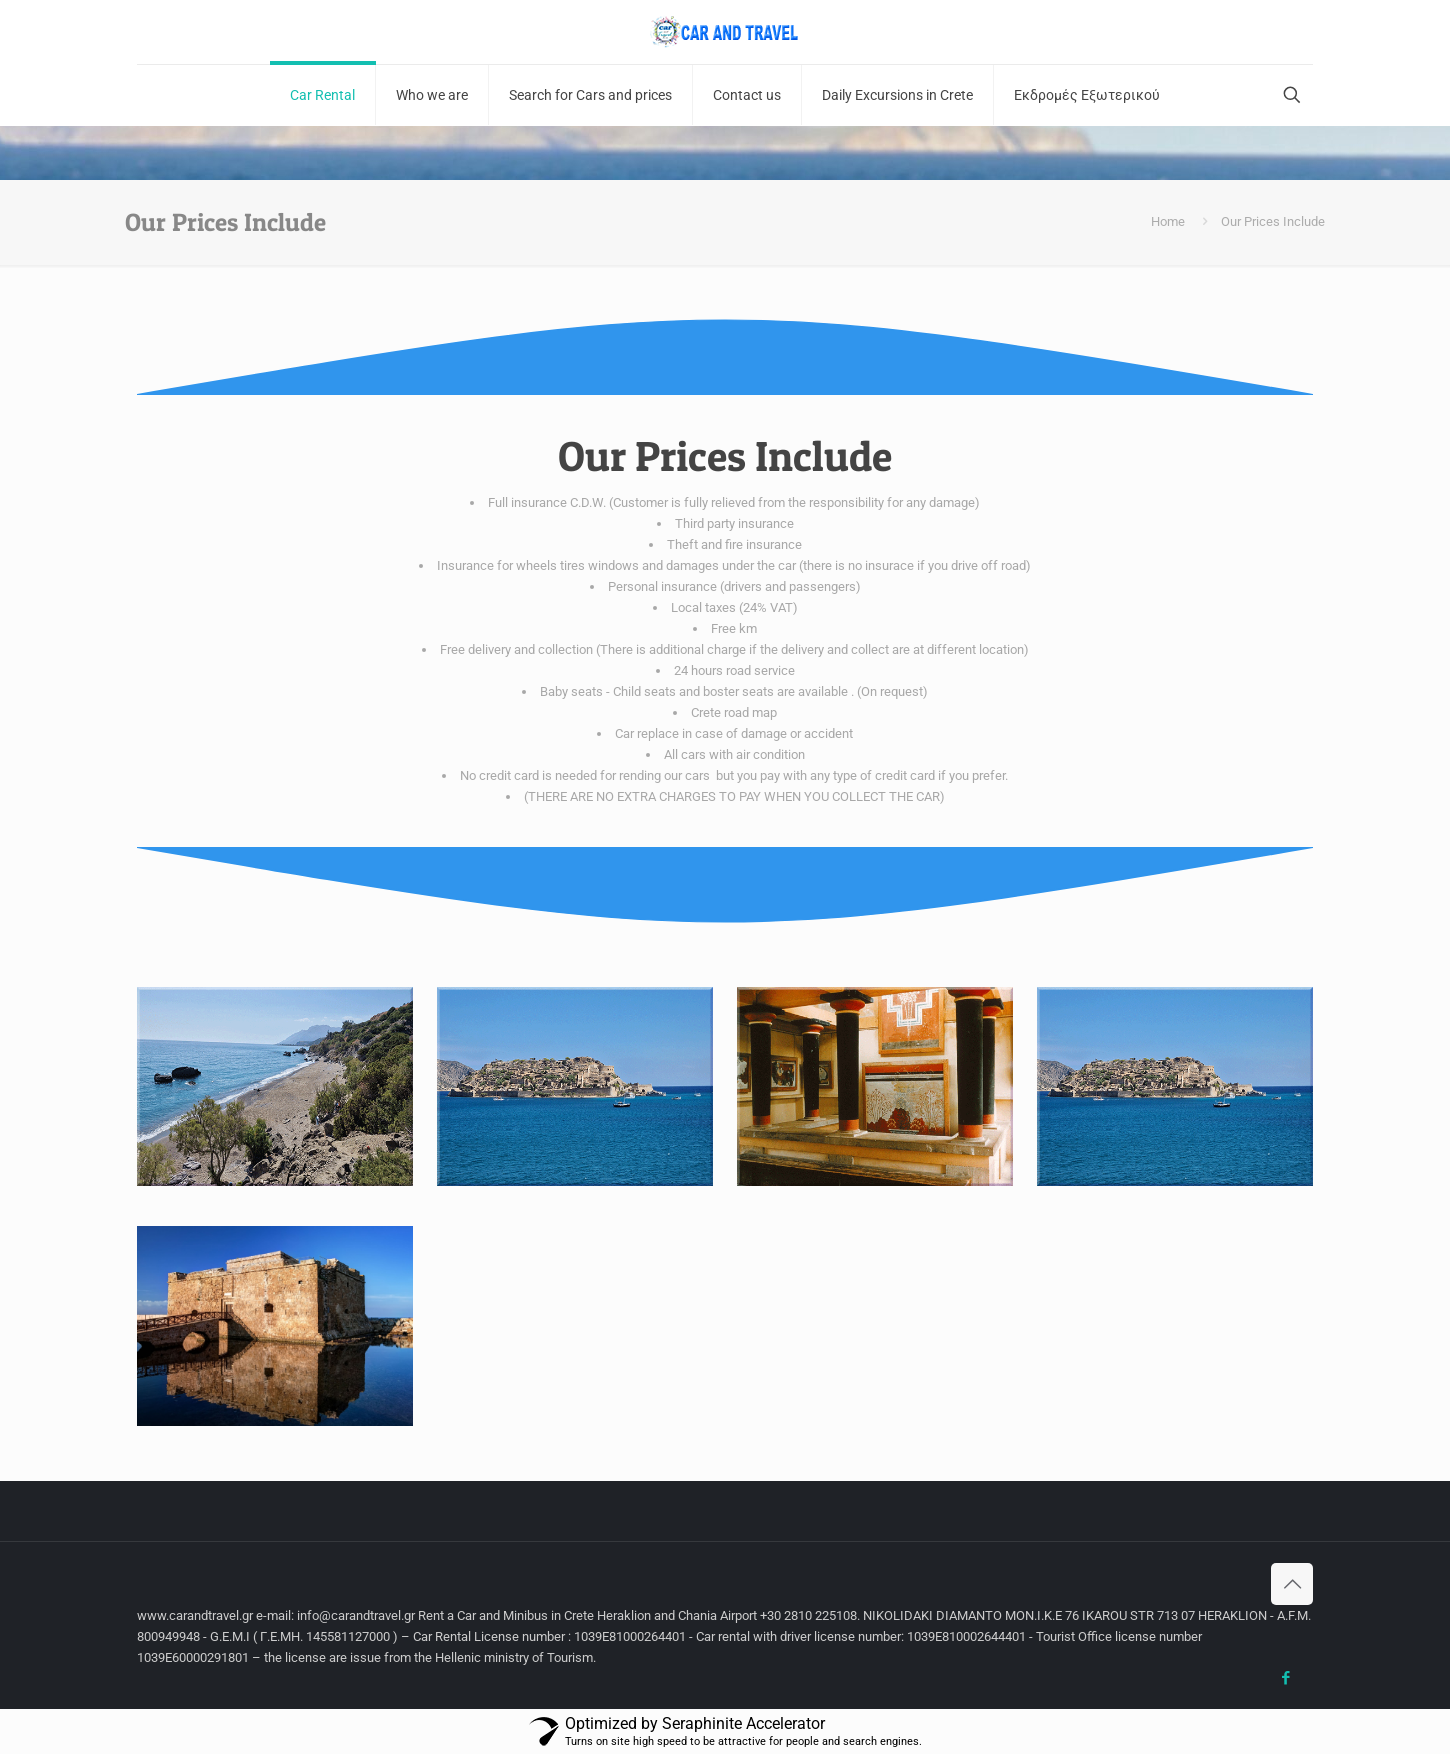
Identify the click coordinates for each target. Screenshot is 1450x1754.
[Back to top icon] (1292, 1584)
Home (1168, 221)
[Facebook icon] (1285, 1678)
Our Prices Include (1273, 221)
